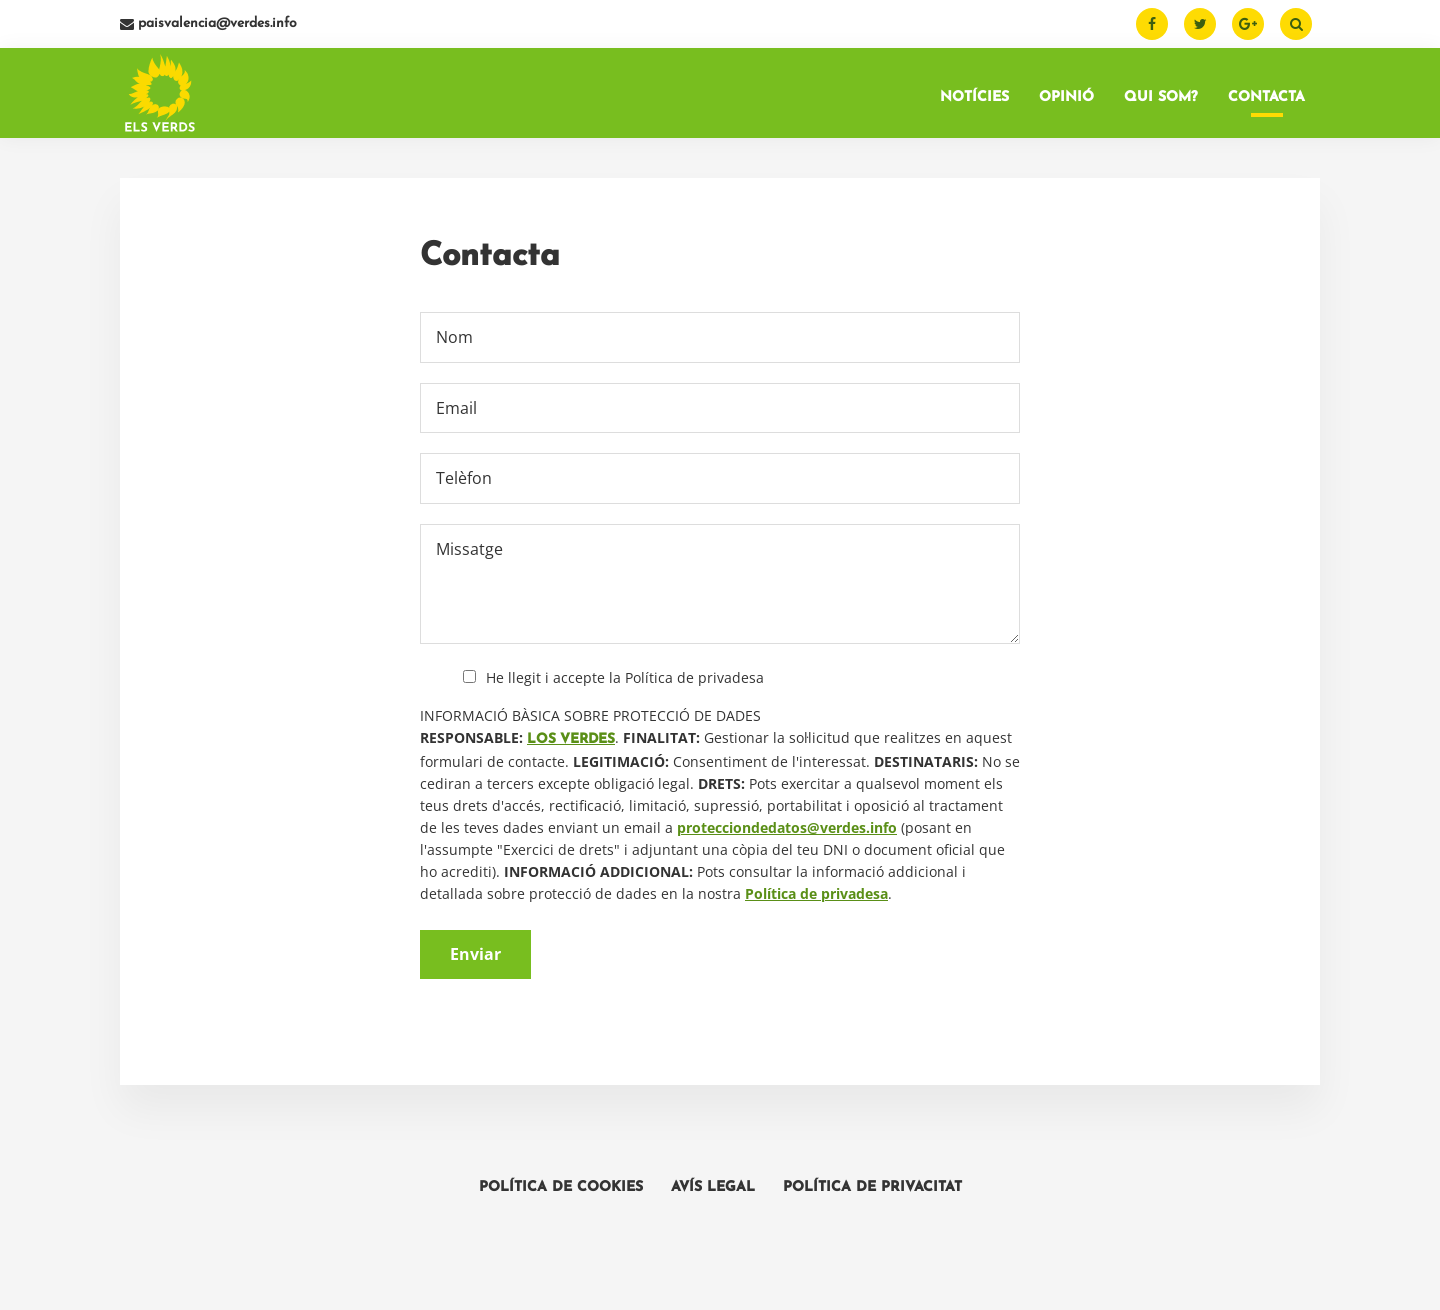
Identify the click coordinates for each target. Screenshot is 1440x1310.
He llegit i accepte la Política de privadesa (625, 677)
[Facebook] (1152, 24)
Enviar (475, 954)
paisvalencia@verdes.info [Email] (208, 23)
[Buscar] (1296, 24)
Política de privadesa (816, 893)
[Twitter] (1200, 24)
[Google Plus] (1248, 24)
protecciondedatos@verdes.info (787, 827)
